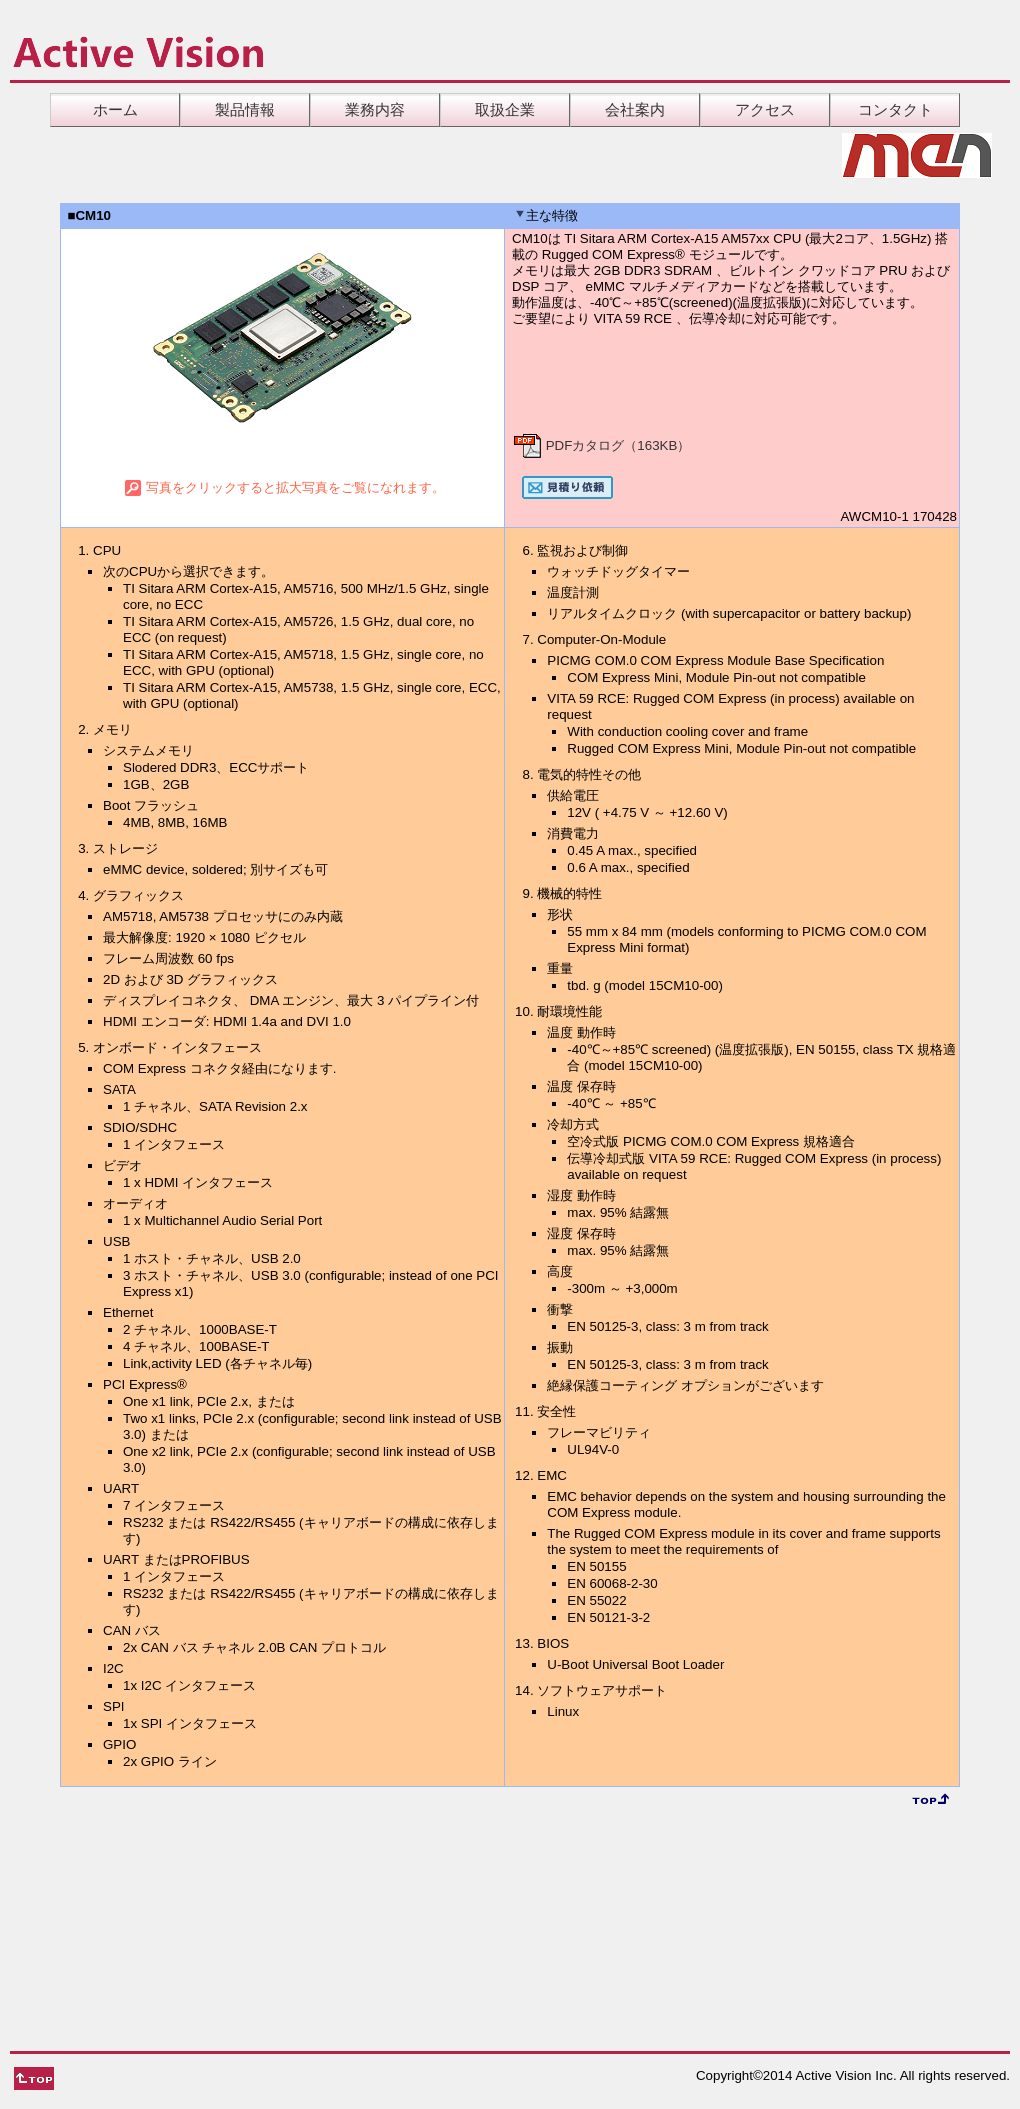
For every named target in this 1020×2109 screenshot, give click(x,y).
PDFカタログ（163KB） (601, 445)
